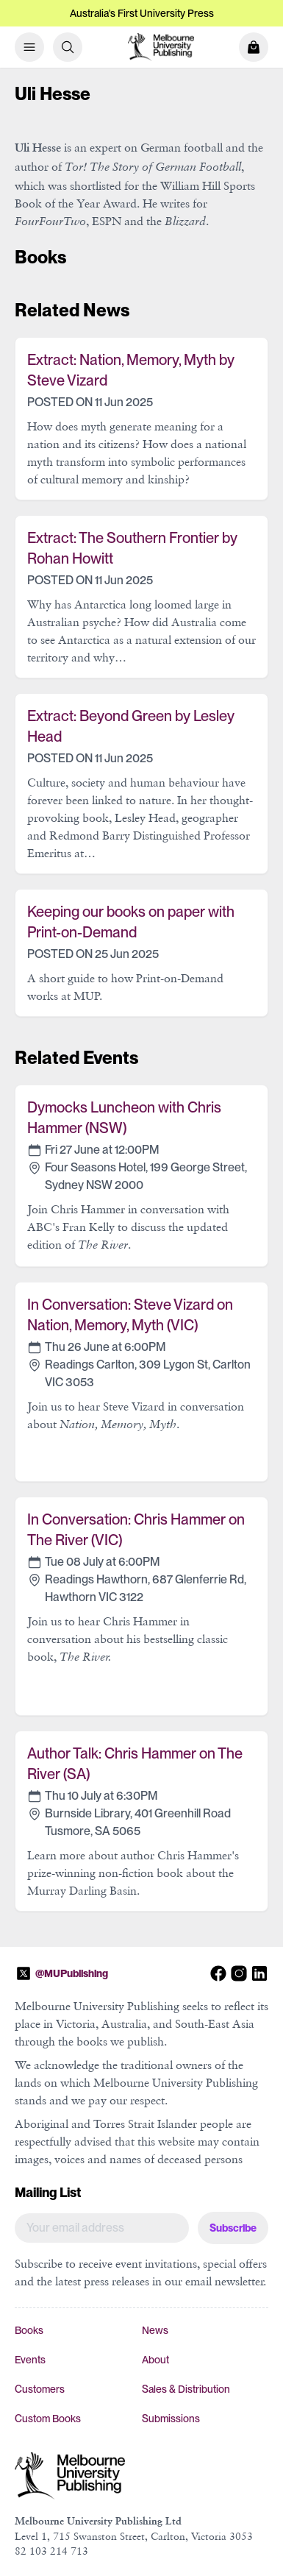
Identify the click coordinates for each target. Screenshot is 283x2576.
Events (30, 2360)
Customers (40, 2389)
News (155, 2330)
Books (29, 2330)
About (155, 2360)
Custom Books (48, 2418)
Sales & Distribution (186, 2389)
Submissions (171, 2418)
